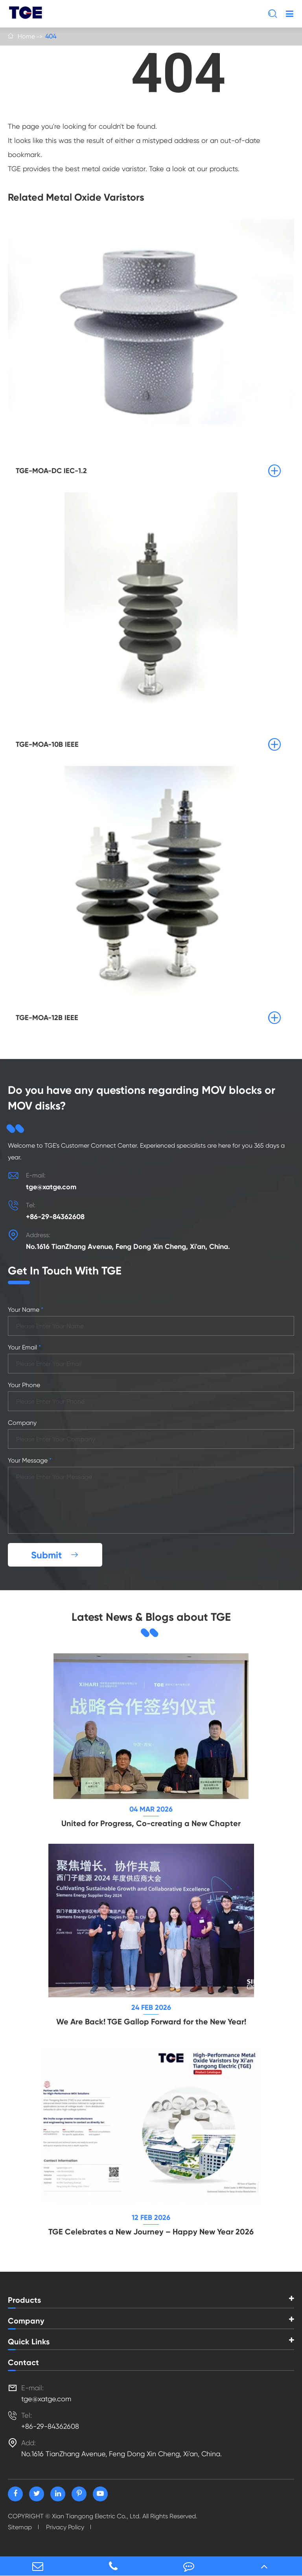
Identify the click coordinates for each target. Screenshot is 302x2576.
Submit (55, 1555)
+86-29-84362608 (55, 1216)
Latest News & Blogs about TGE (151, 1617)
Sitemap (20, 2527)
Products (24, 2300)
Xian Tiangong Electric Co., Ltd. (96, 2516)
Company (26, 2321)
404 (50, 36)
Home (26, 36)
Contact (23, 2362)
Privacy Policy (65, 2527)
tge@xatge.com (51, 1187)
